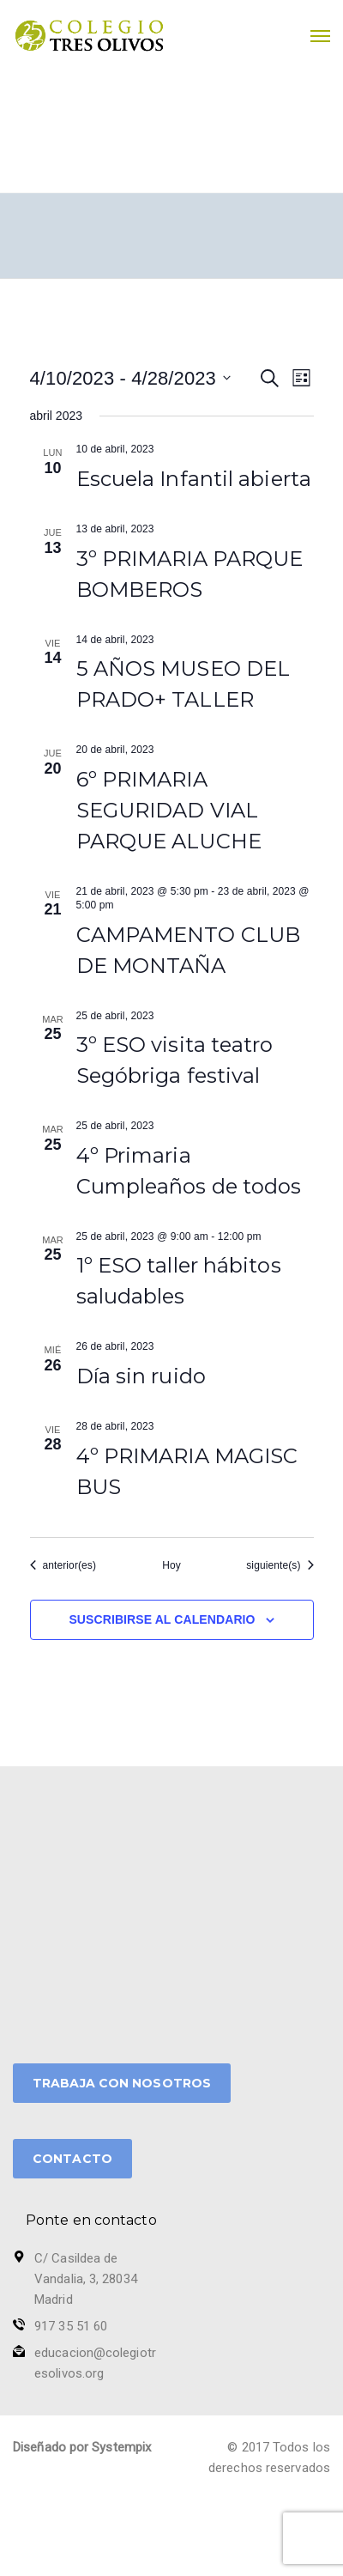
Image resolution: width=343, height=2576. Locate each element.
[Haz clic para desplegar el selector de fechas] (130, 378)
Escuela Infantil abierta (193, 478)
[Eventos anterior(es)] (63, 1565)
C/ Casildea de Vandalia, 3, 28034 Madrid (85, 2279)
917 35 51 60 (70, 2326)
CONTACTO (72, 2158)
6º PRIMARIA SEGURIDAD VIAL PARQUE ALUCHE (169, 810)
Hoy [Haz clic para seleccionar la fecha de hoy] (171, 1565)
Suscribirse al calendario (162, 1619)
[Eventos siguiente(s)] (279, 1565)
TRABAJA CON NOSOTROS (122, 2083)
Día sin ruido (141, 1376)
